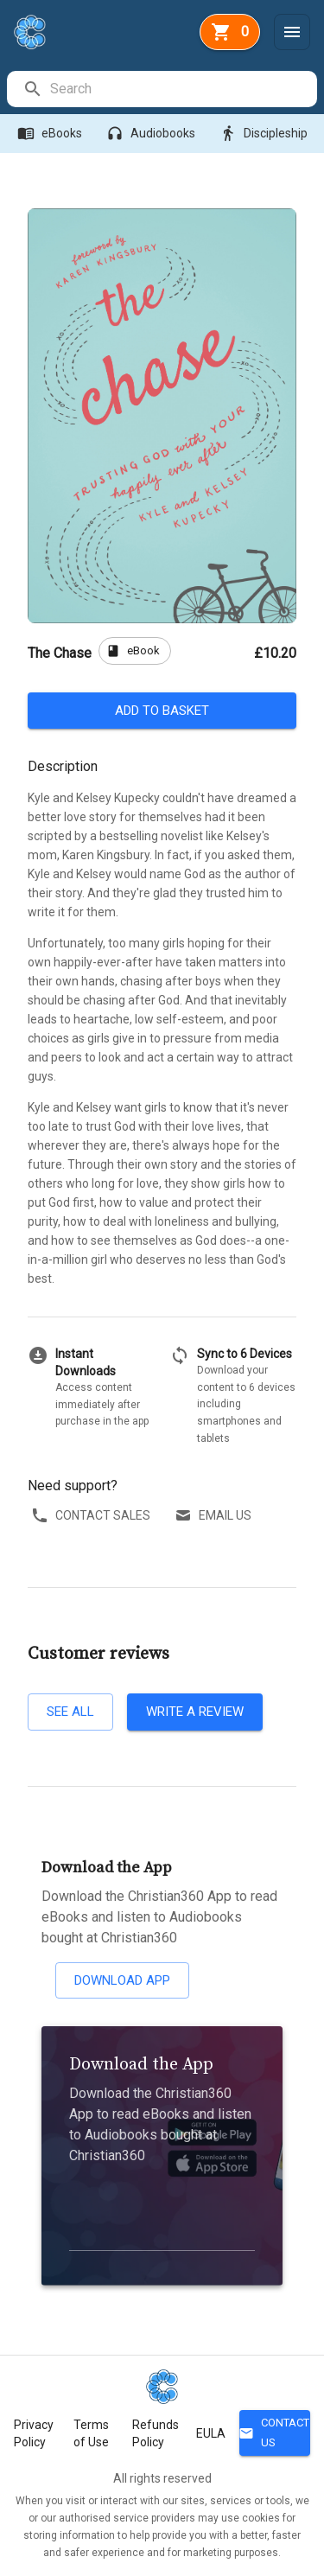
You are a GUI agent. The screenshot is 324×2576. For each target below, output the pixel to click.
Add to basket (162, 710)
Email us (214, 1516)
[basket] (230, 32)
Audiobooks (152, 134)
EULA (211, 2433)
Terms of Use (91, 2433)
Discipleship (265, 134)
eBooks (51, 134)
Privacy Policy (34, 2433)
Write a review (195, 1711)
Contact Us (274, 2433)
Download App (122, 1980)
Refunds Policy (155, 2433)
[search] (182, 89)
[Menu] (292, 32)
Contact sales (92, 1516)
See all (70, 1711)
